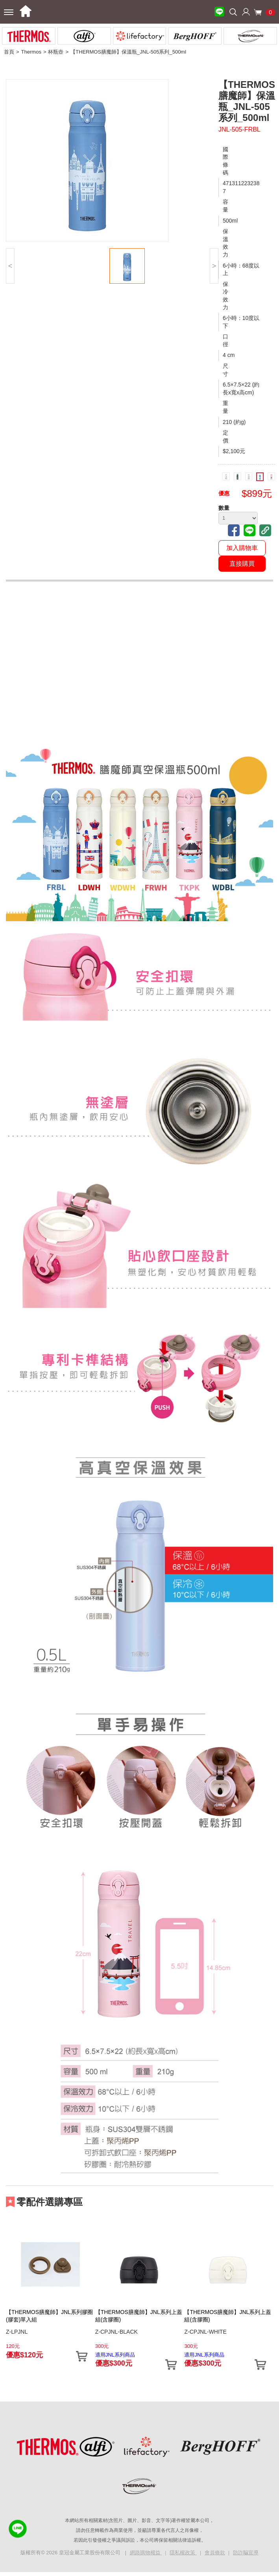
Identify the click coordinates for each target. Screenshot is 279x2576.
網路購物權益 (146, 2553)
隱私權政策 (183, 2553)
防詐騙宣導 (246, 2553)
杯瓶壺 (55, 52)
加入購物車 (242, 548)
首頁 (9, 52)
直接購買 (242, 563)
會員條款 (215, 2553)
